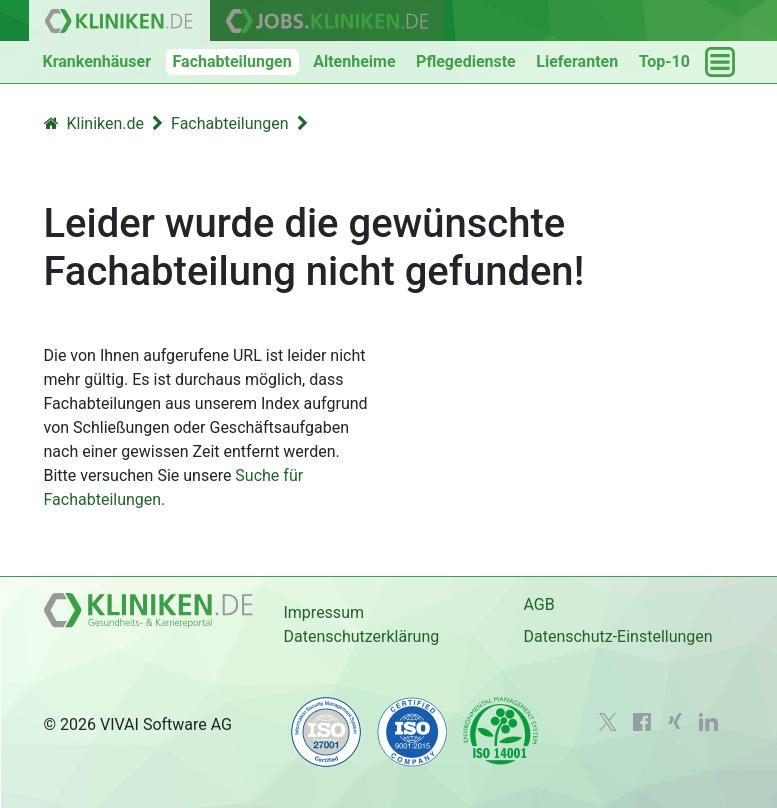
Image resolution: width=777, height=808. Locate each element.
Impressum (323, 612)
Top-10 (664, 61)
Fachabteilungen (232, 61)
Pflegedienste (466, 61)
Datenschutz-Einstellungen (617, 636)
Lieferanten (577, 61)
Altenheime (354, 61)
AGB (538, 604)
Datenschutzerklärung (361, 636)
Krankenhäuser (97, 61)
